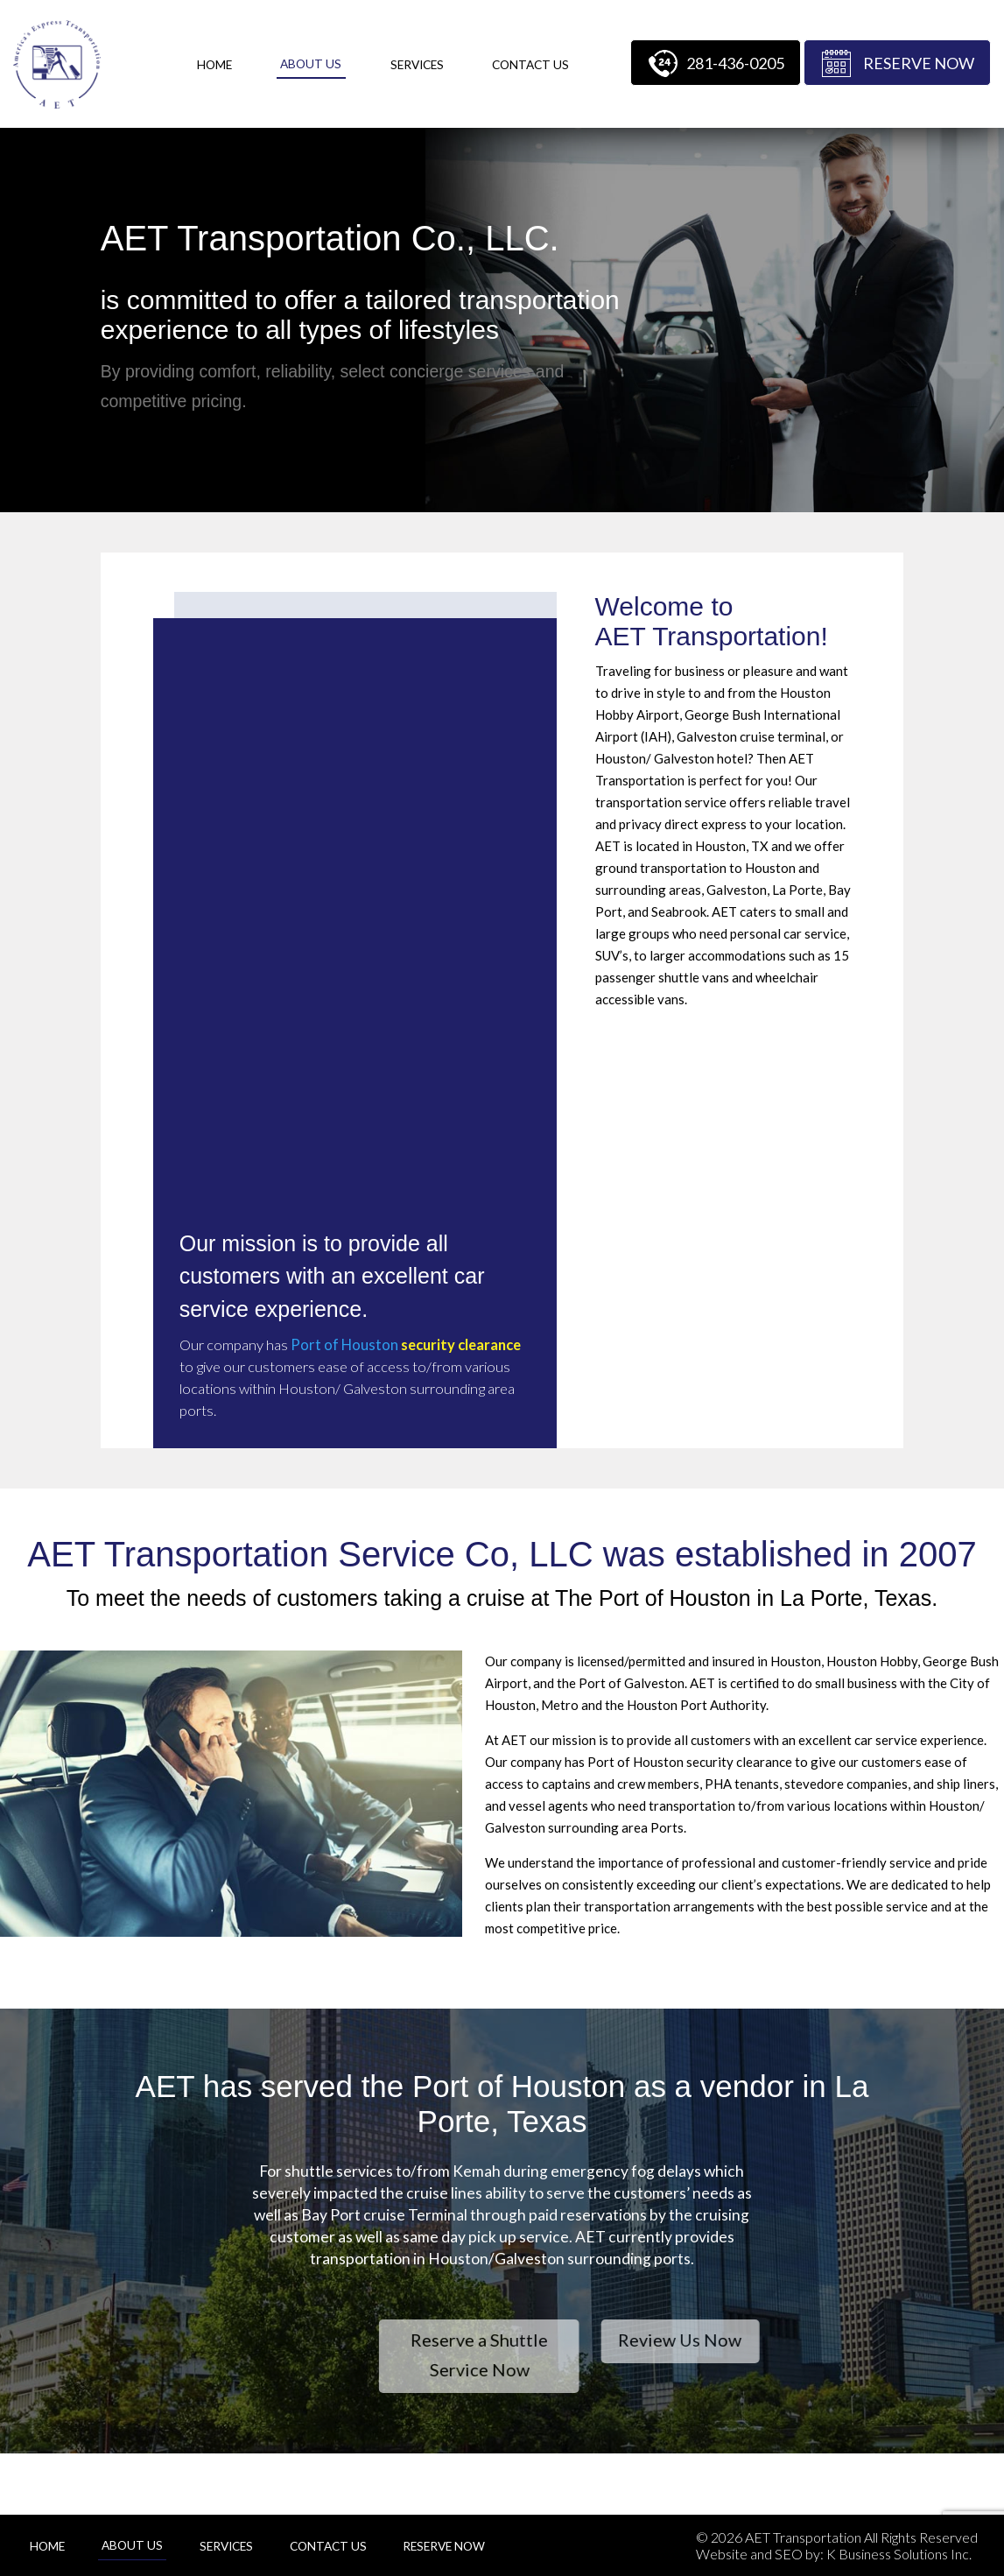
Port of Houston (344, 1345)
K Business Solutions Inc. (899, 2553)
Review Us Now (777, 2339)
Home (214, 65)
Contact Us (530, 65)
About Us (310, 64)
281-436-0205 (735, 63)
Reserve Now (918, 63)
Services (417, 65)
